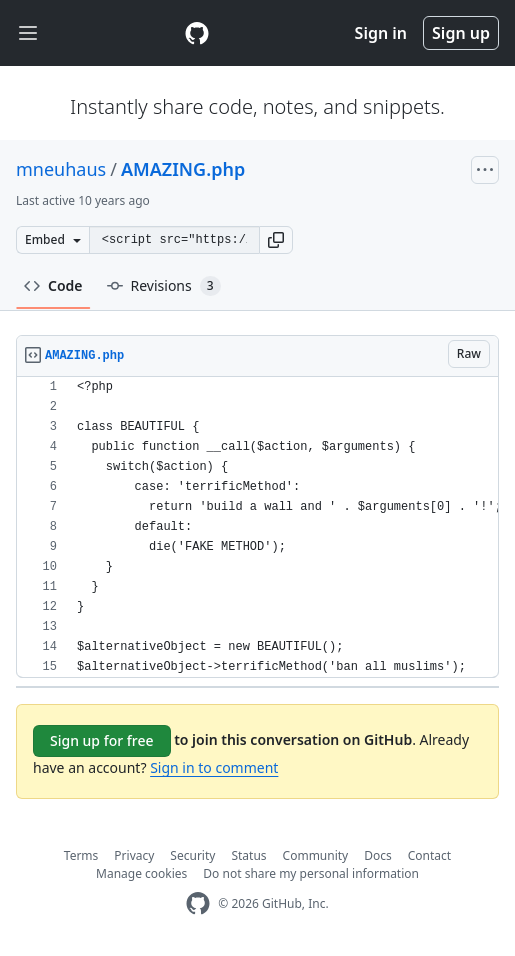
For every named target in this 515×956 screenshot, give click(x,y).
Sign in (381, 33)
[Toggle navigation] (28, 33)
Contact (429, 855)
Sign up (461, 33)
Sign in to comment (214, 767)
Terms (81, 855)
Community (316, 855)
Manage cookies (141, 873)
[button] (276, 240)
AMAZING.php (183, 169)
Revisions (164, 286)
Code (53, 285)
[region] (257, 527)
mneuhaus (61, 169)
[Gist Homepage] (197, 33)
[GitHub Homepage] (198, 903)
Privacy (134, 855)
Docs (378, 855)
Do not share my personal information (311, 873)
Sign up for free (102, 740)
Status (248, 855)
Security (192, 855)
